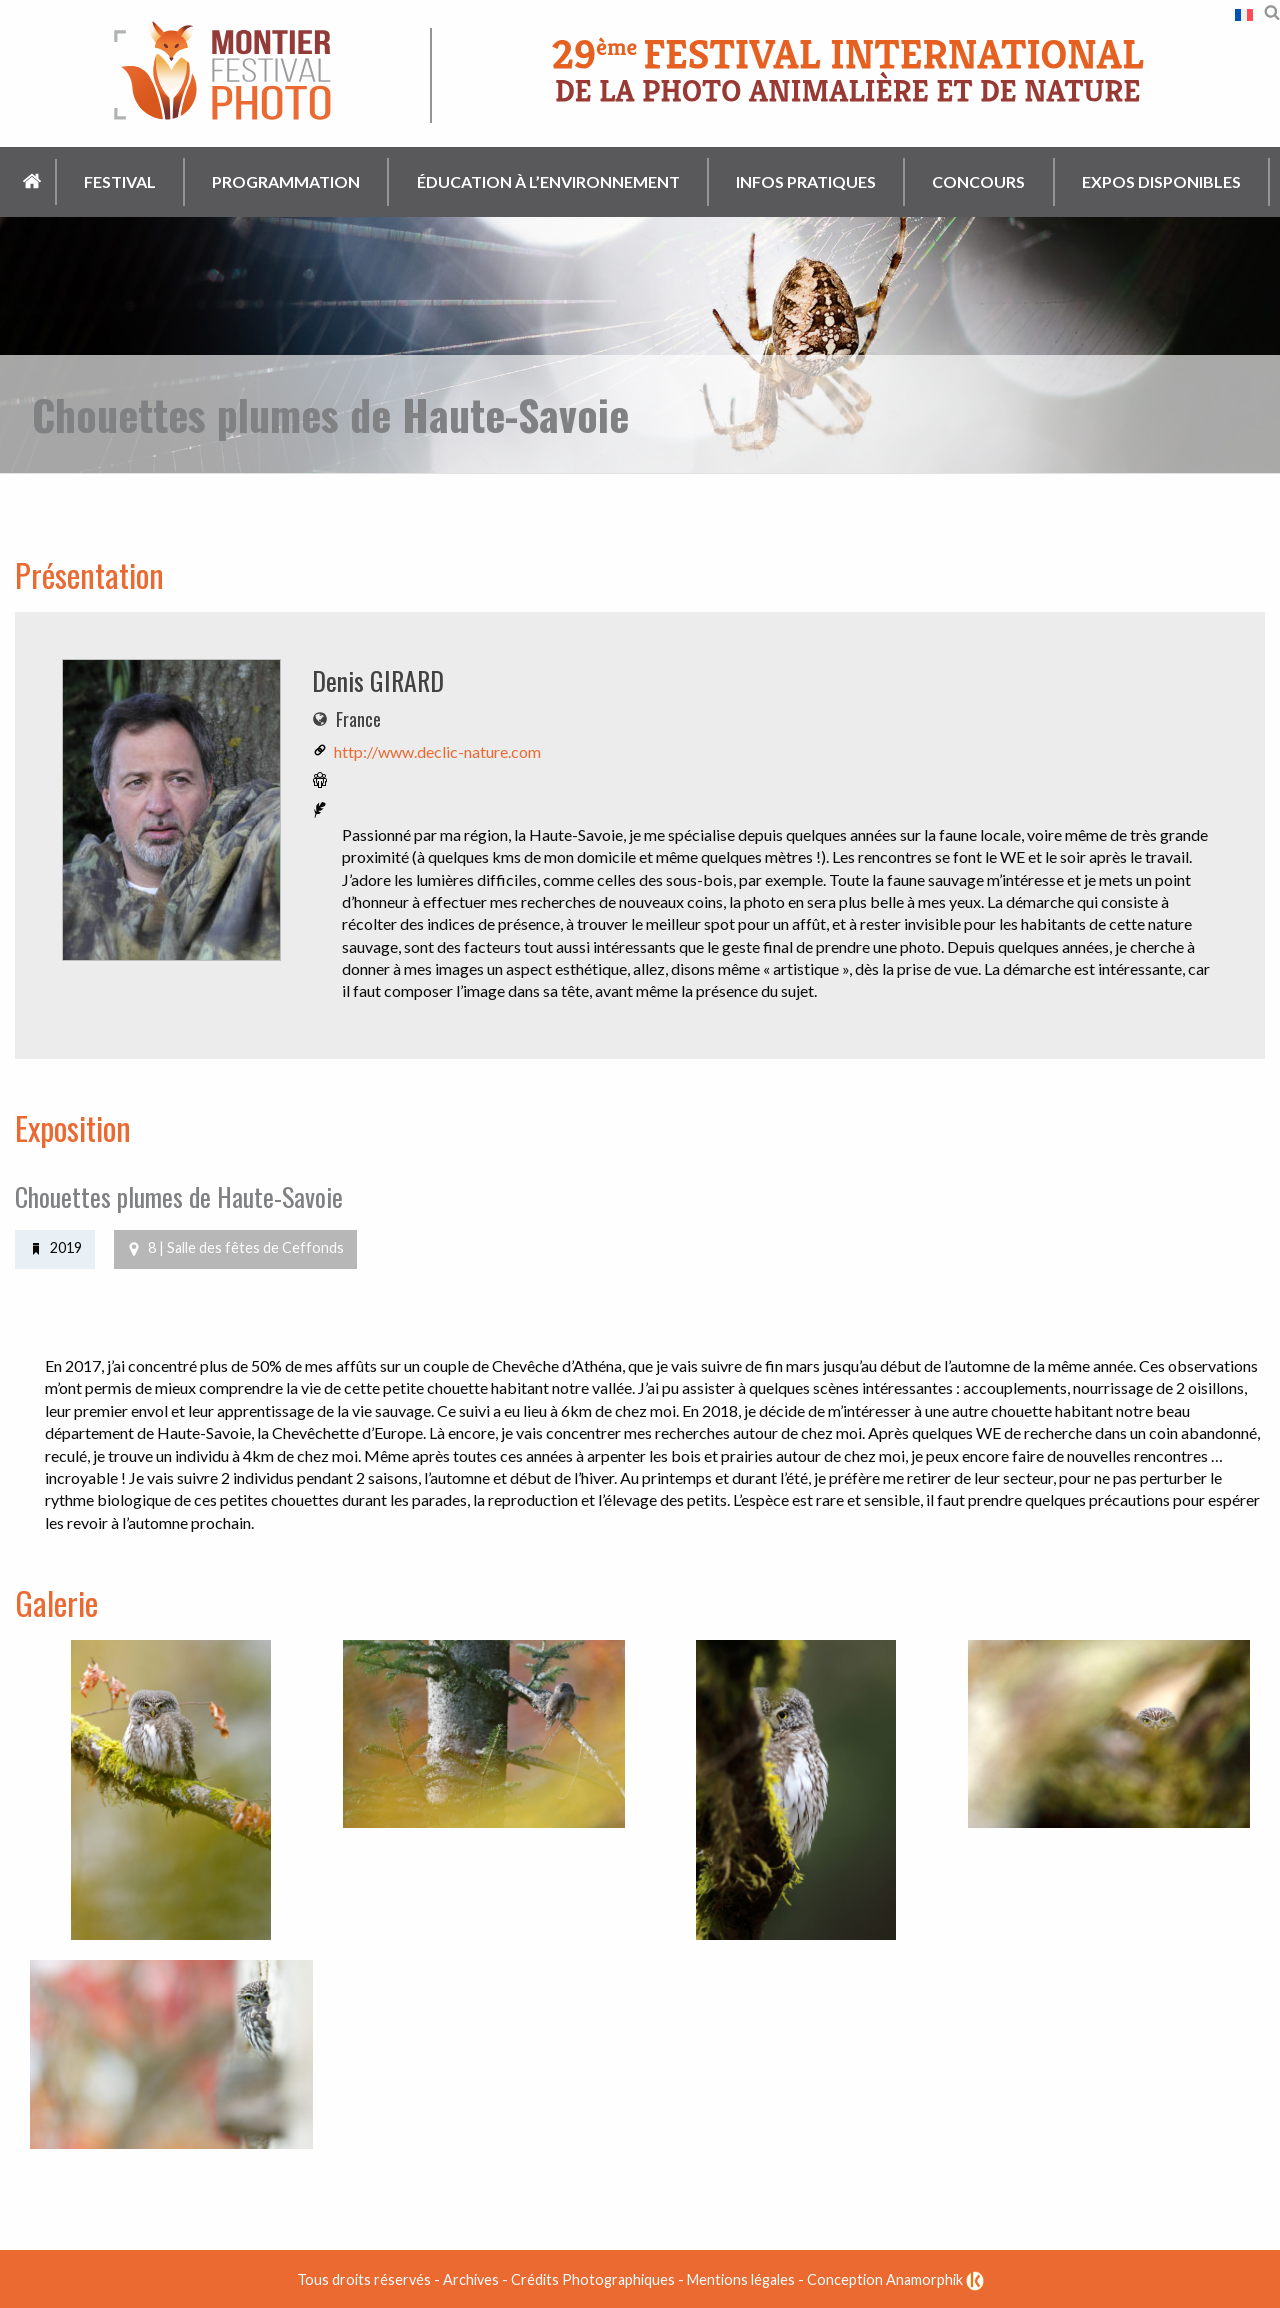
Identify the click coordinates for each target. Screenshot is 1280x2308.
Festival (120, 181)
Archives (471, 2278)
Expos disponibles (1161, 181)
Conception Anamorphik (895, 2278)
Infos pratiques (806, 181)
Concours (978, 181)
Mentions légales (741, 2278)
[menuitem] (33, 182)
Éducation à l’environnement (548, 181)
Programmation (286, 181)
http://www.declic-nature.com (437, 751)
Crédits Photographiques (593, 2278)
